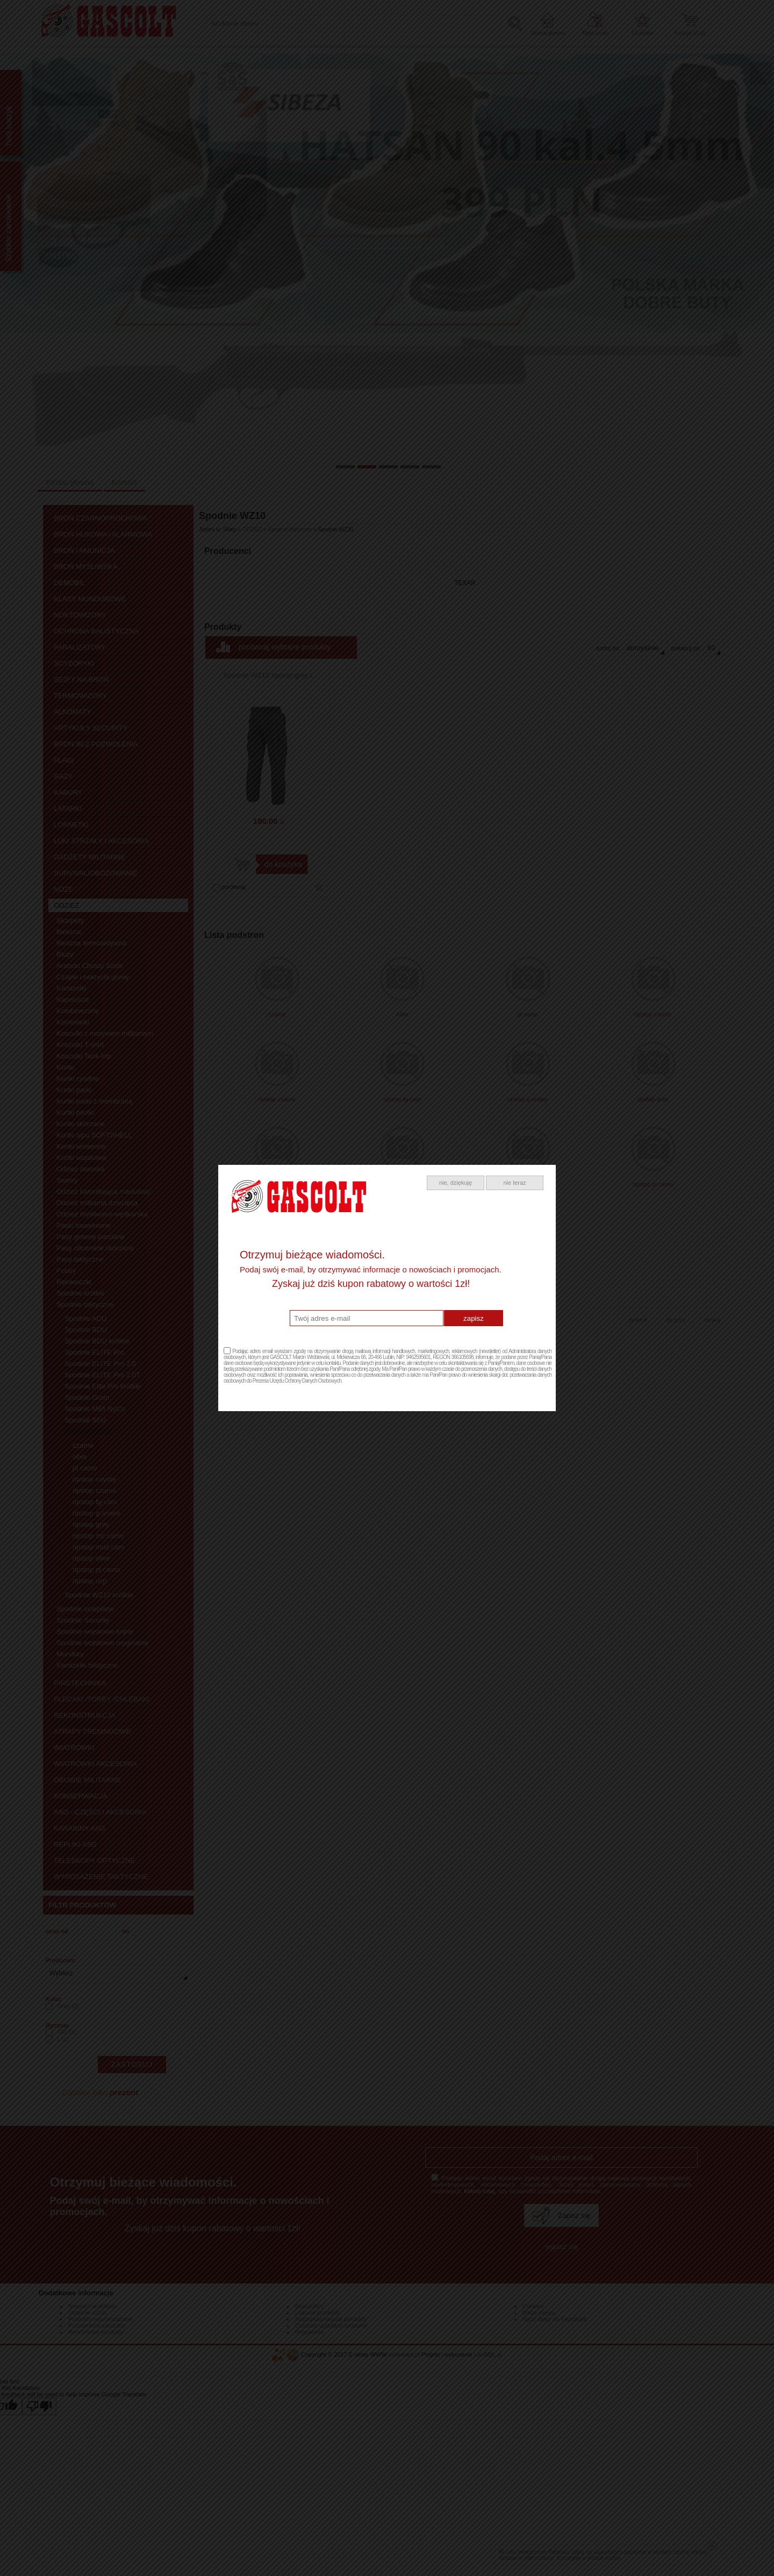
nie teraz (514, 1182)
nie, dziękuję (455, 1182)
